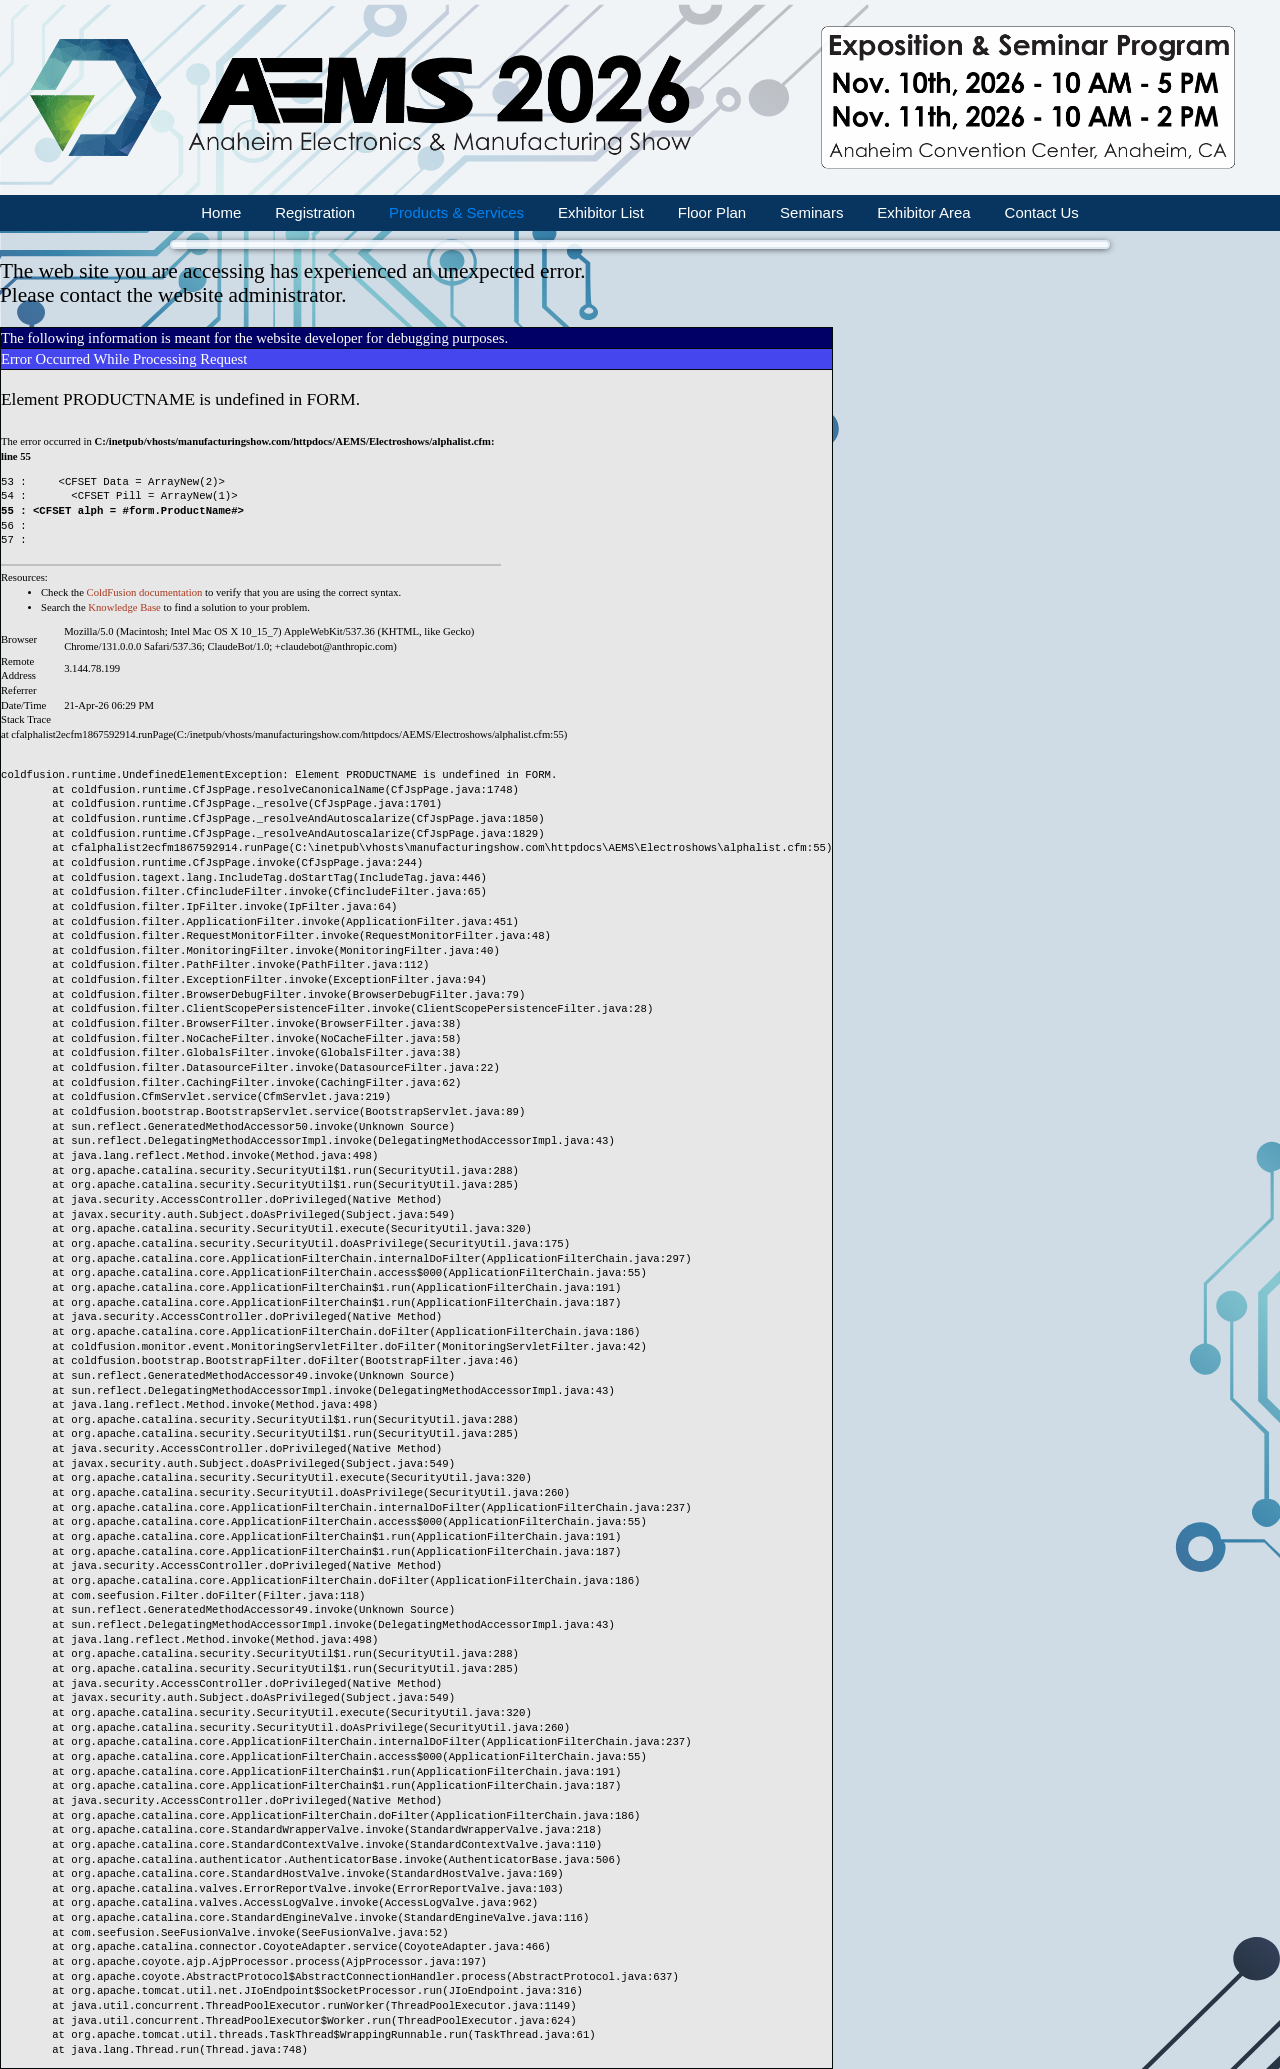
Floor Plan (712, 212)
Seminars (811, 212)
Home (221, 212)
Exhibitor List (601, 212)
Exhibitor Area (923, 212)
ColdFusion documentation (145, 592)
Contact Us (1042, 212)
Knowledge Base (124, 607)
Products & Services (456, 212)
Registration (315, 212)
